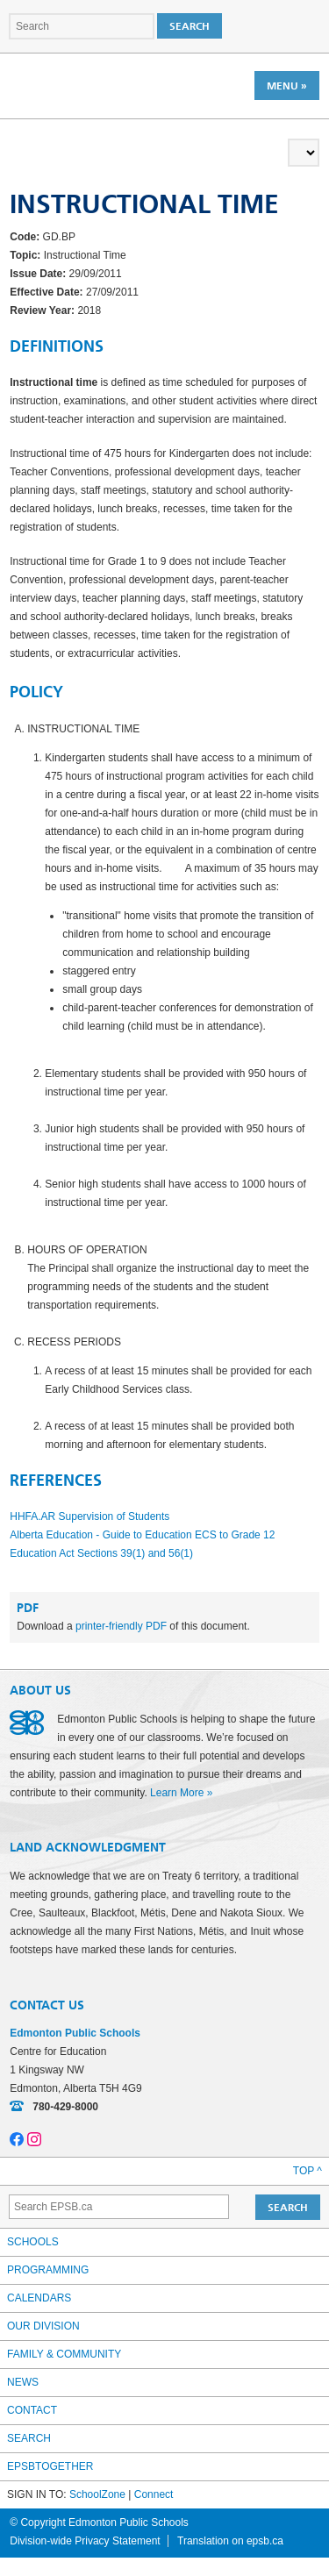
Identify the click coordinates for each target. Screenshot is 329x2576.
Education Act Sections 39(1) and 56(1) (101, 1553)
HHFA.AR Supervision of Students (89, 1516)
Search (29, 2438)
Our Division (43, 2326)
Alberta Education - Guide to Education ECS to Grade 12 (142, 1535)
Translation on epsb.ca (230, 2541)
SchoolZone (97, 2494)
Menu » (287, 86)
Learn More (177, 1793)
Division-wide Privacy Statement (85, 2541)
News (23, 2382)
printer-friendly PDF (121, 1626)
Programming (48, 2270)
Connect (154, 2494)
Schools (33, 2242)
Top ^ (307, 2171)
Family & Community (64, 2354)
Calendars (39, 2298)
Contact (32, 2410)
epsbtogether (50, 2466)
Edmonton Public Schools (86, 85)
